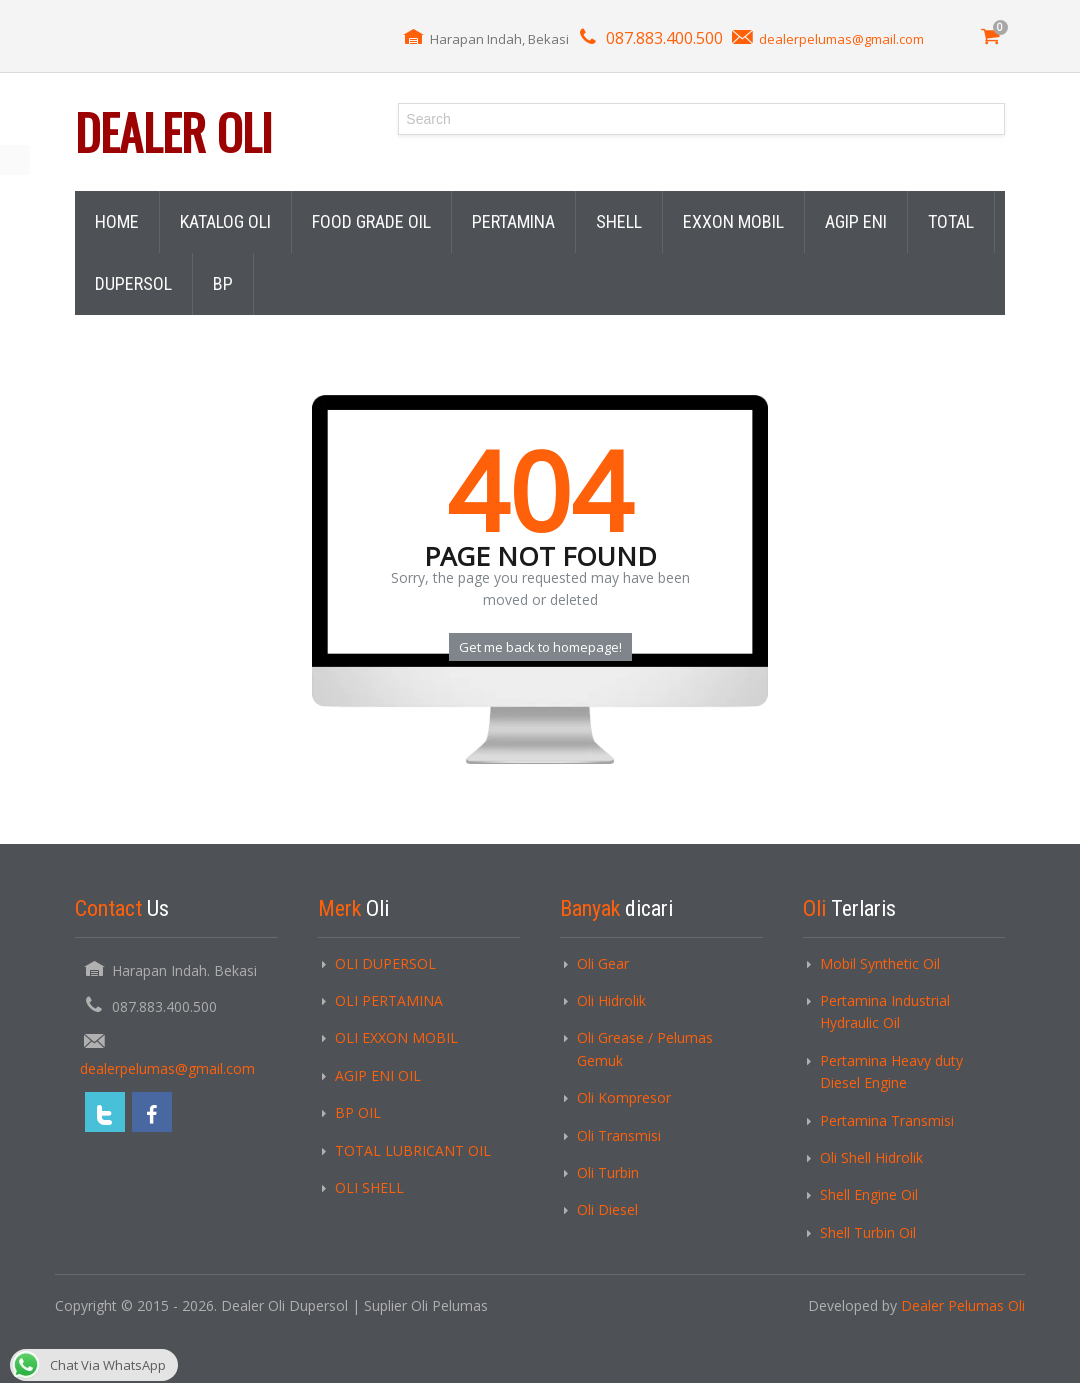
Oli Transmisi (619, 1135)
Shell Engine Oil (869, 1194)
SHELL (619, 221)
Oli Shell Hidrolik (871, 1157)
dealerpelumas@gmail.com (841, 39)
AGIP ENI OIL (378, 1075)
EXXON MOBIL (733, 221)
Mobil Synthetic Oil (880, 963)
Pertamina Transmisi (887, 1120)
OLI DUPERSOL (385, 963)
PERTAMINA (513, 221)
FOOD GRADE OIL (371, 221)
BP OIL (358, 1112)
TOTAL (951, 221)
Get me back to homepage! (540, 647)
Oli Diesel (607, 1209)
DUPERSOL (133, 283)
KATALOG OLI (225, 221)
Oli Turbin (608, 1172)
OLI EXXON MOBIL (396, 1037)
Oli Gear (603, 963)
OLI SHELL (369, 1187)
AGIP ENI (856, 221)
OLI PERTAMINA (389, 1000)
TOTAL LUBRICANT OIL (413, 1150)
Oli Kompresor (624, 1097)
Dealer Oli (173, 131)
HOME (117, 221)
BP (223, 283)
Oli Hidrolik (611, 1000)
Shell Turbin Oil (868, 1232)
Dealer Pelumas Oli (963, 1305)
